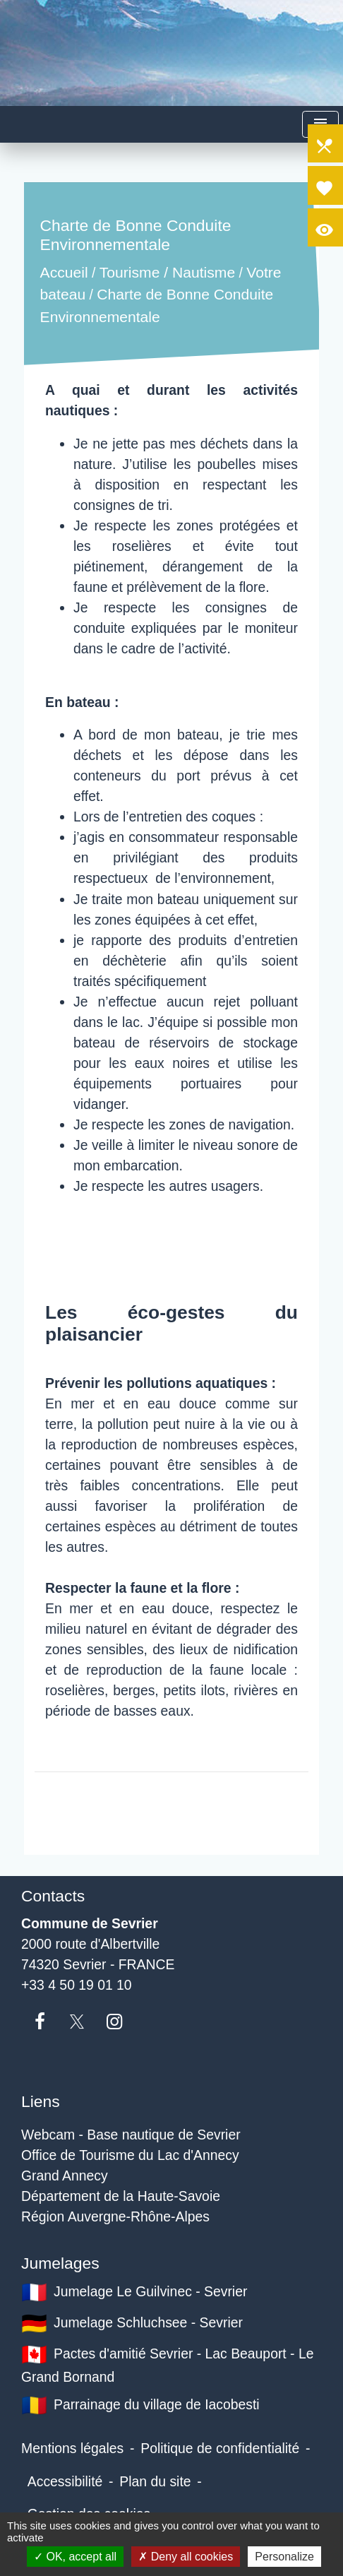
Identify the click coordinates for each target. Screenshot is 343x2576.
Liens (40, 2101)
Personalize (284, 2557)
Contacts (53, 1896)
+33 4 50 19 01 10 (76, 1985)
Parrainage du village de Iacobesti (140, 2405)
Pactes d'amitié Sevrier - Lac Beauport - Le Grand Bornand (167, 2363)
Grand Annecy (64, 2175)
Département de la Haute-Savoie (120, 2196)
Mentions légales (72, 2448)
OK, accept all (75, 2557)
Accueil (64, 272)
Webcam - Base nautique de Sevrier (131, 2134)
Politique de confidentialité (219, 2448)
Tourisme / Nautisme (167, 272)
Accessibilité (65, 2481)
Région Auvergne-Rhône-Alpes (115, 2216)
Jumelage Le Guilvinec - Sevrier (134, 2292)
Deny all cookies (185, 2557)
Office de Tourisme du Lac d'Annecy (130, 2155)
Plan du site (155, 2481)
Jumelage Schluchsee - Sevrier (132, 2323)
